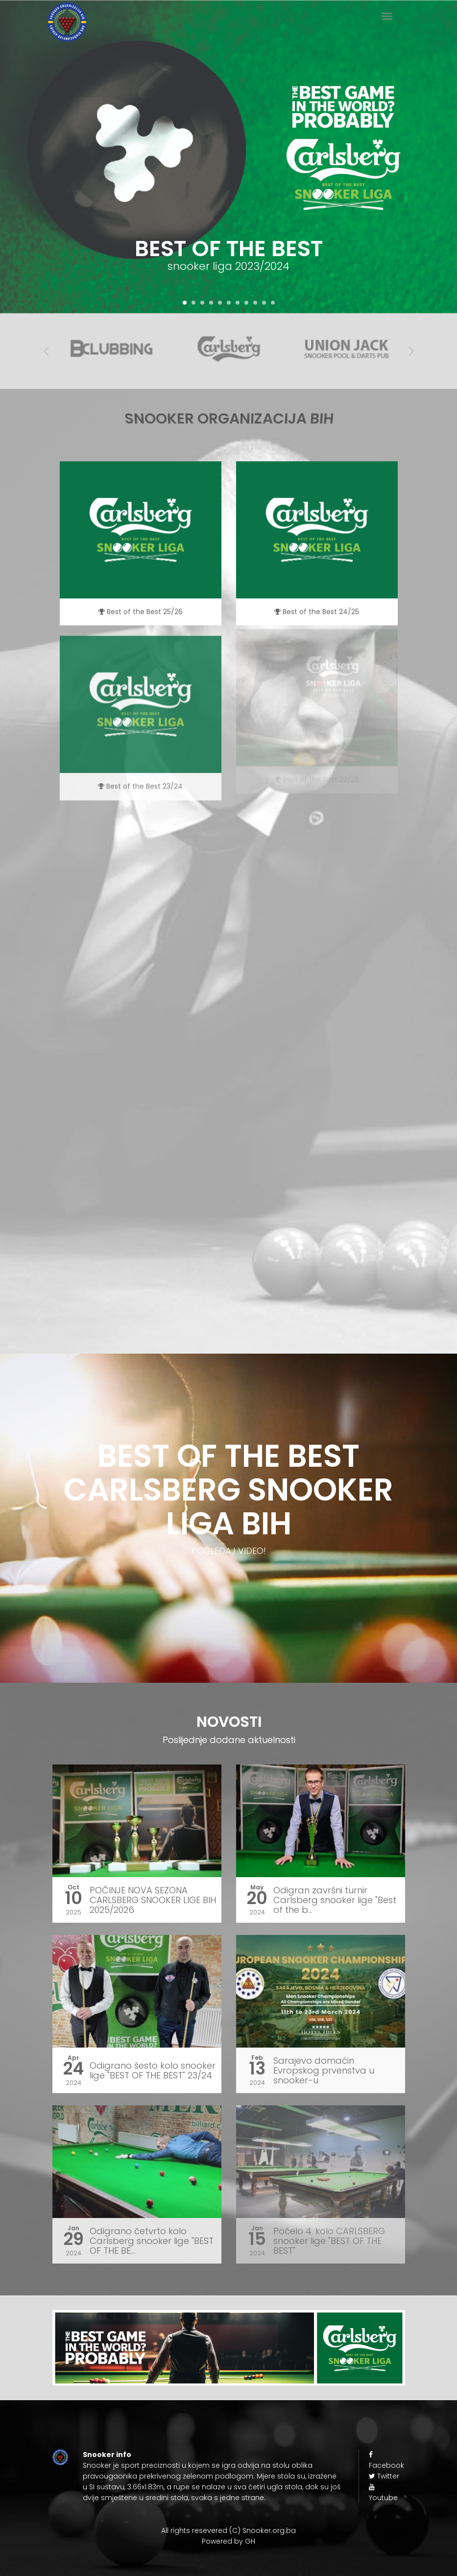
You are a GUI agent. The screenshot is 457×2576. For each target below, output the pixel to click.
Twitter (384, 2476)
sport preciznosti (150, 2465)
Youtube (383, 2493)
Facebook (386, 2460)
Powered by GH (228, 2541)
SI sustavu (106, 2487)
